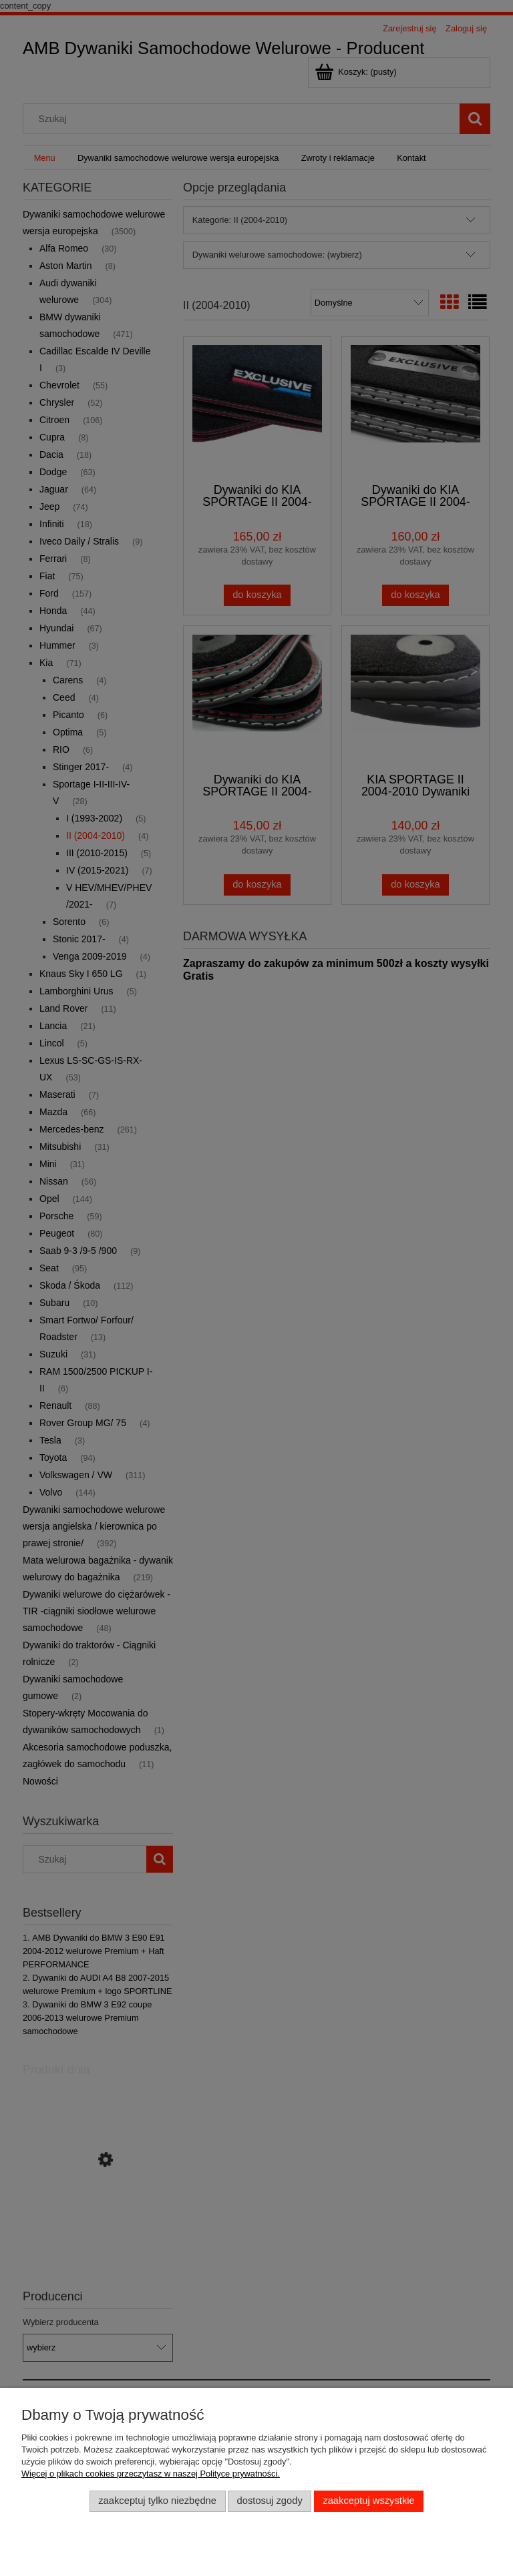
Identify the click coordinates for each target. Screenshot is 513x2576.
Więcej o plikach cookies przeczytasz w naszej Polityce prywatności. (150, 2474)
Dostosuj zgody (270, 2500)
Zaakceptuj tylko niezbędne (157, 2500)
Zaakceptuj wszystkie (368, 2500)
